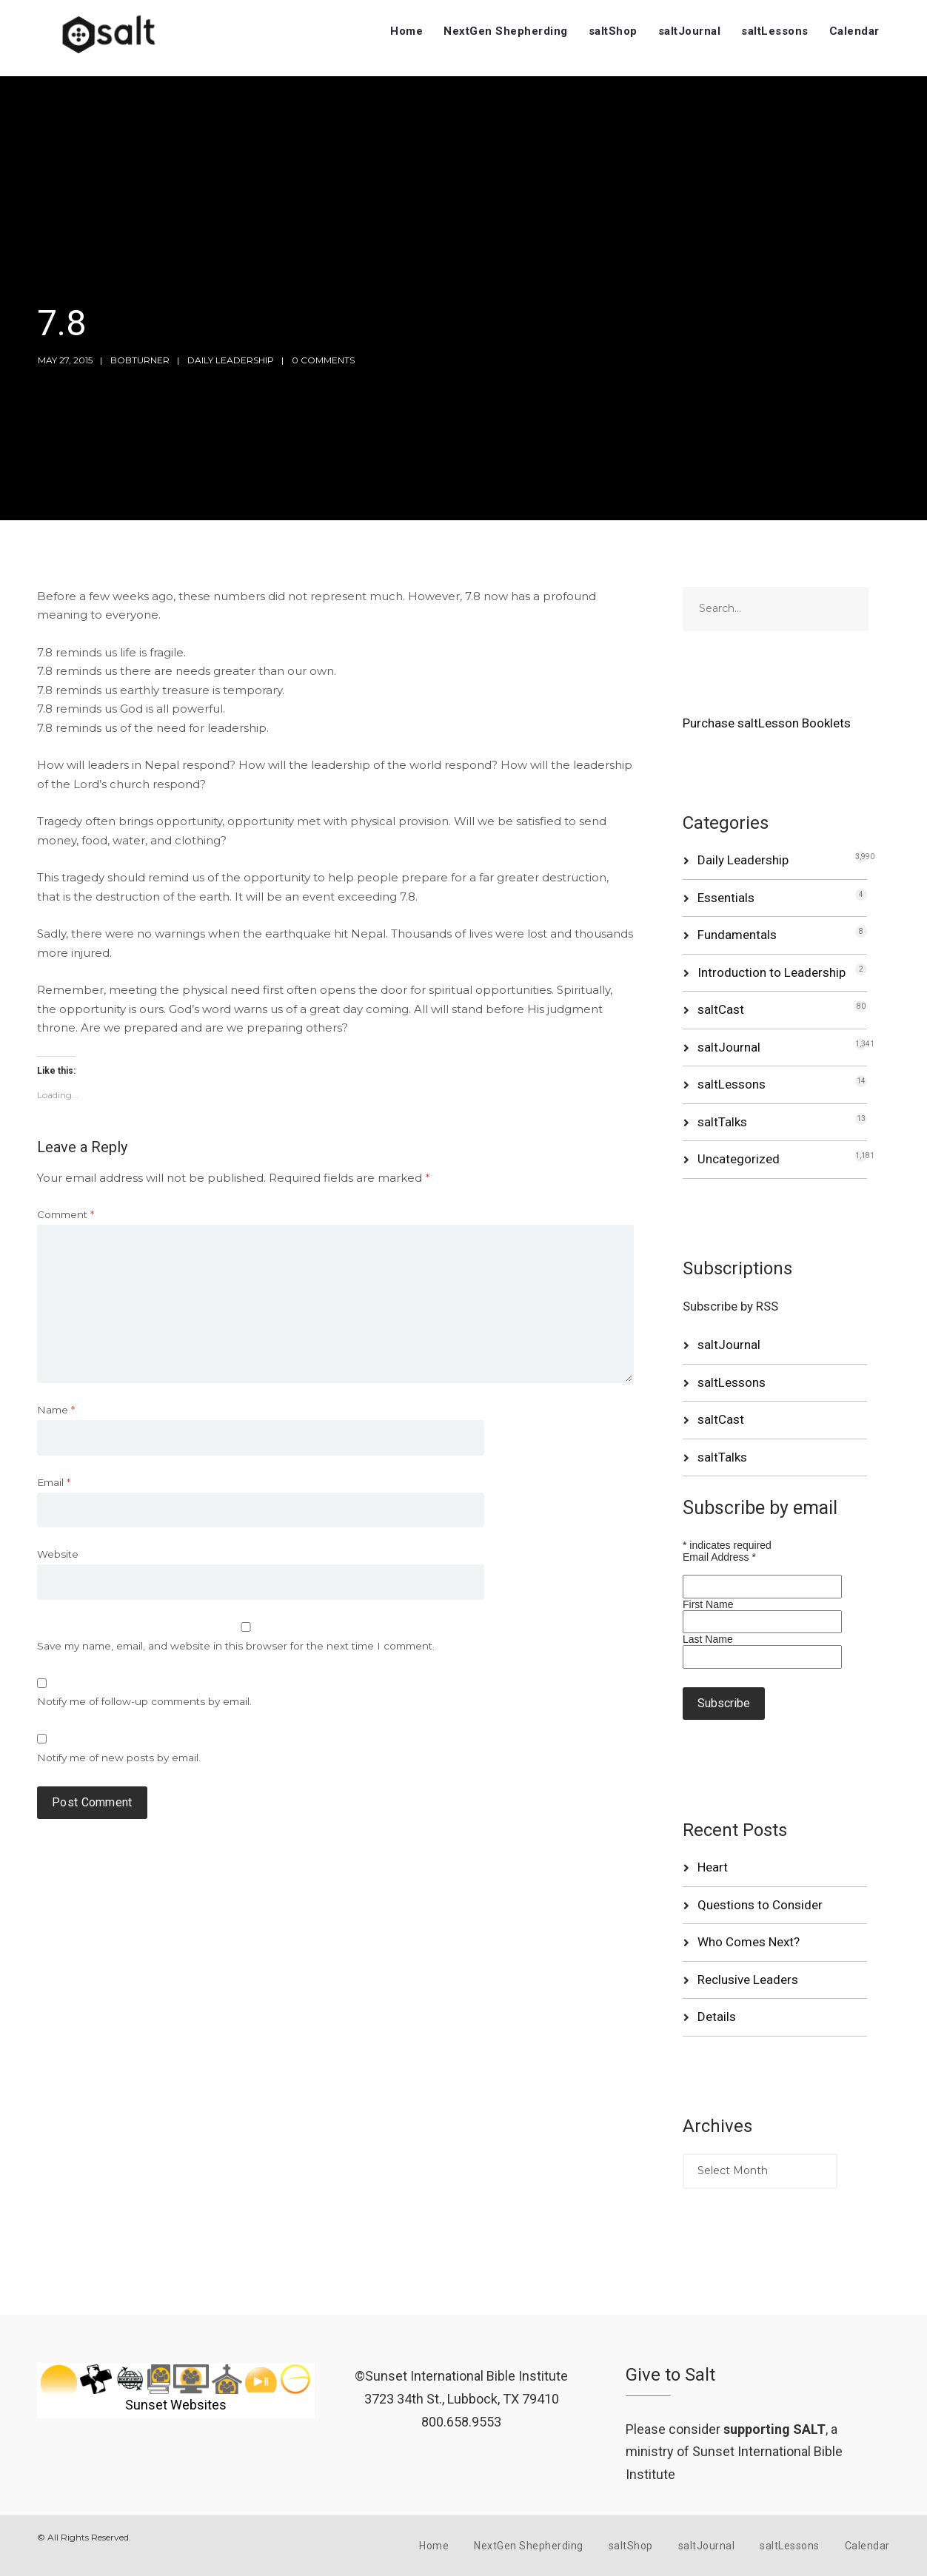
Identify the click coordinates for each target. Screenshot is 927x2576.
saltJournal (689, 31)
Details (716, 2016)
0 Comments (323, 360)
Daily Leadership (230, 360)
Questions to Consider (760, 1904)
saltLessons (775, 31)
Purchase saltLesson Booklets (767, 723)
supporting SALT (774, 2429)
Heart (712, 1867)
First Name (708, 1604)
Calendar (854, 31)
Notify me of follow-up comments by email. (144, 1701)
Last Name (708, 1639)
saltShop (613, 31)
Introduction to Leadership (771, 972)
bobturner (140, 360)
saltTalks (722, 1121)
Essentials (725, 897)
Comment (65, 1214)
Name (56, 1410)
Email (53, 1482)
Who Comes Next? (748, 1941)
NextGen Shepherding (506, 31)
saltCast (720, 1009)
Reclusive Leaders (747, 1979)
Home (406, 31)
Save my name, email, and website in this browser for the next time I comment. (236, 1646)
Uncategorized (738, 1158)
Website (57, 1554)
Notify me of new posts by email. (119, 1757)
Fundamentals (737, 934)
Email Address (719, 1557)
